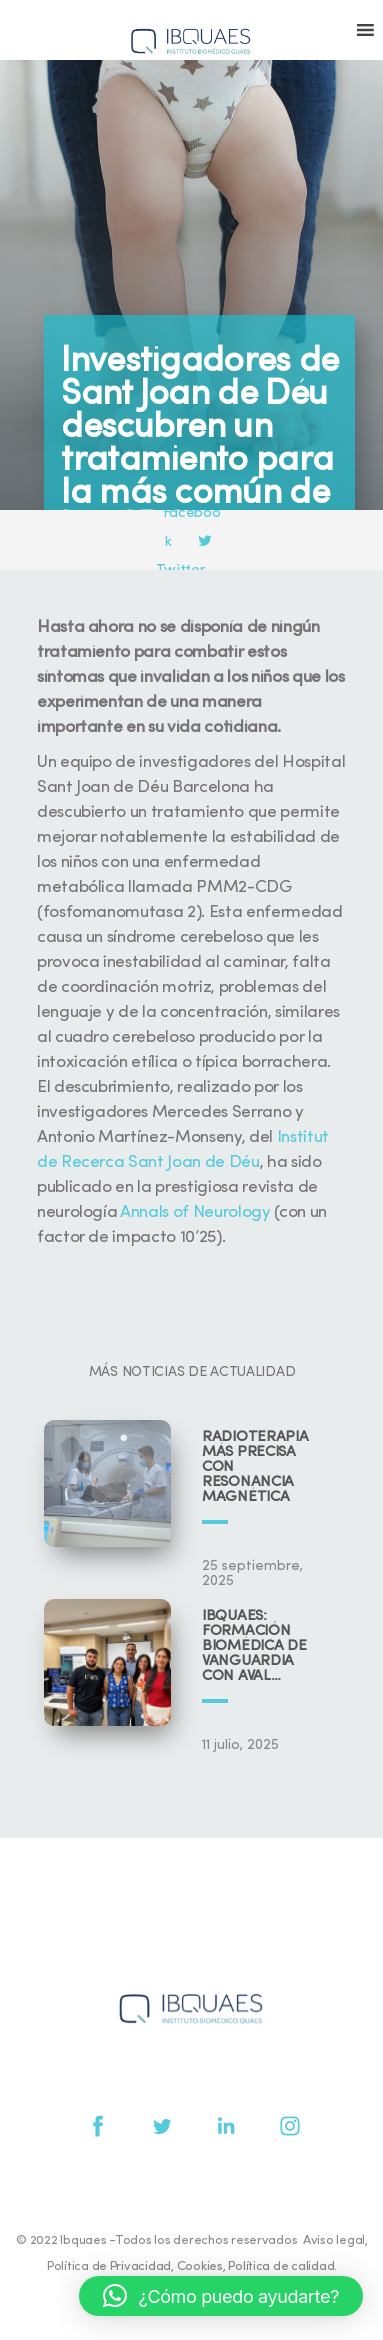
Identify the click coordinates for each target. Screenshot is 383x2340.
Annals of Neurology (195, 1212)
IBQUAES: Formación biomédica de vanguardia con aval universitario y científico (260, 1646)
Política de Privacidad (109, 2266)
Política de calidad (281, 2266)
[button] (221, 2296)
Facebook (193, 514)
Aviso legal (334, 2240)
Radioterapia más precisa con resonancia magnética (255, 1467)
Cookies (200, 2266)
